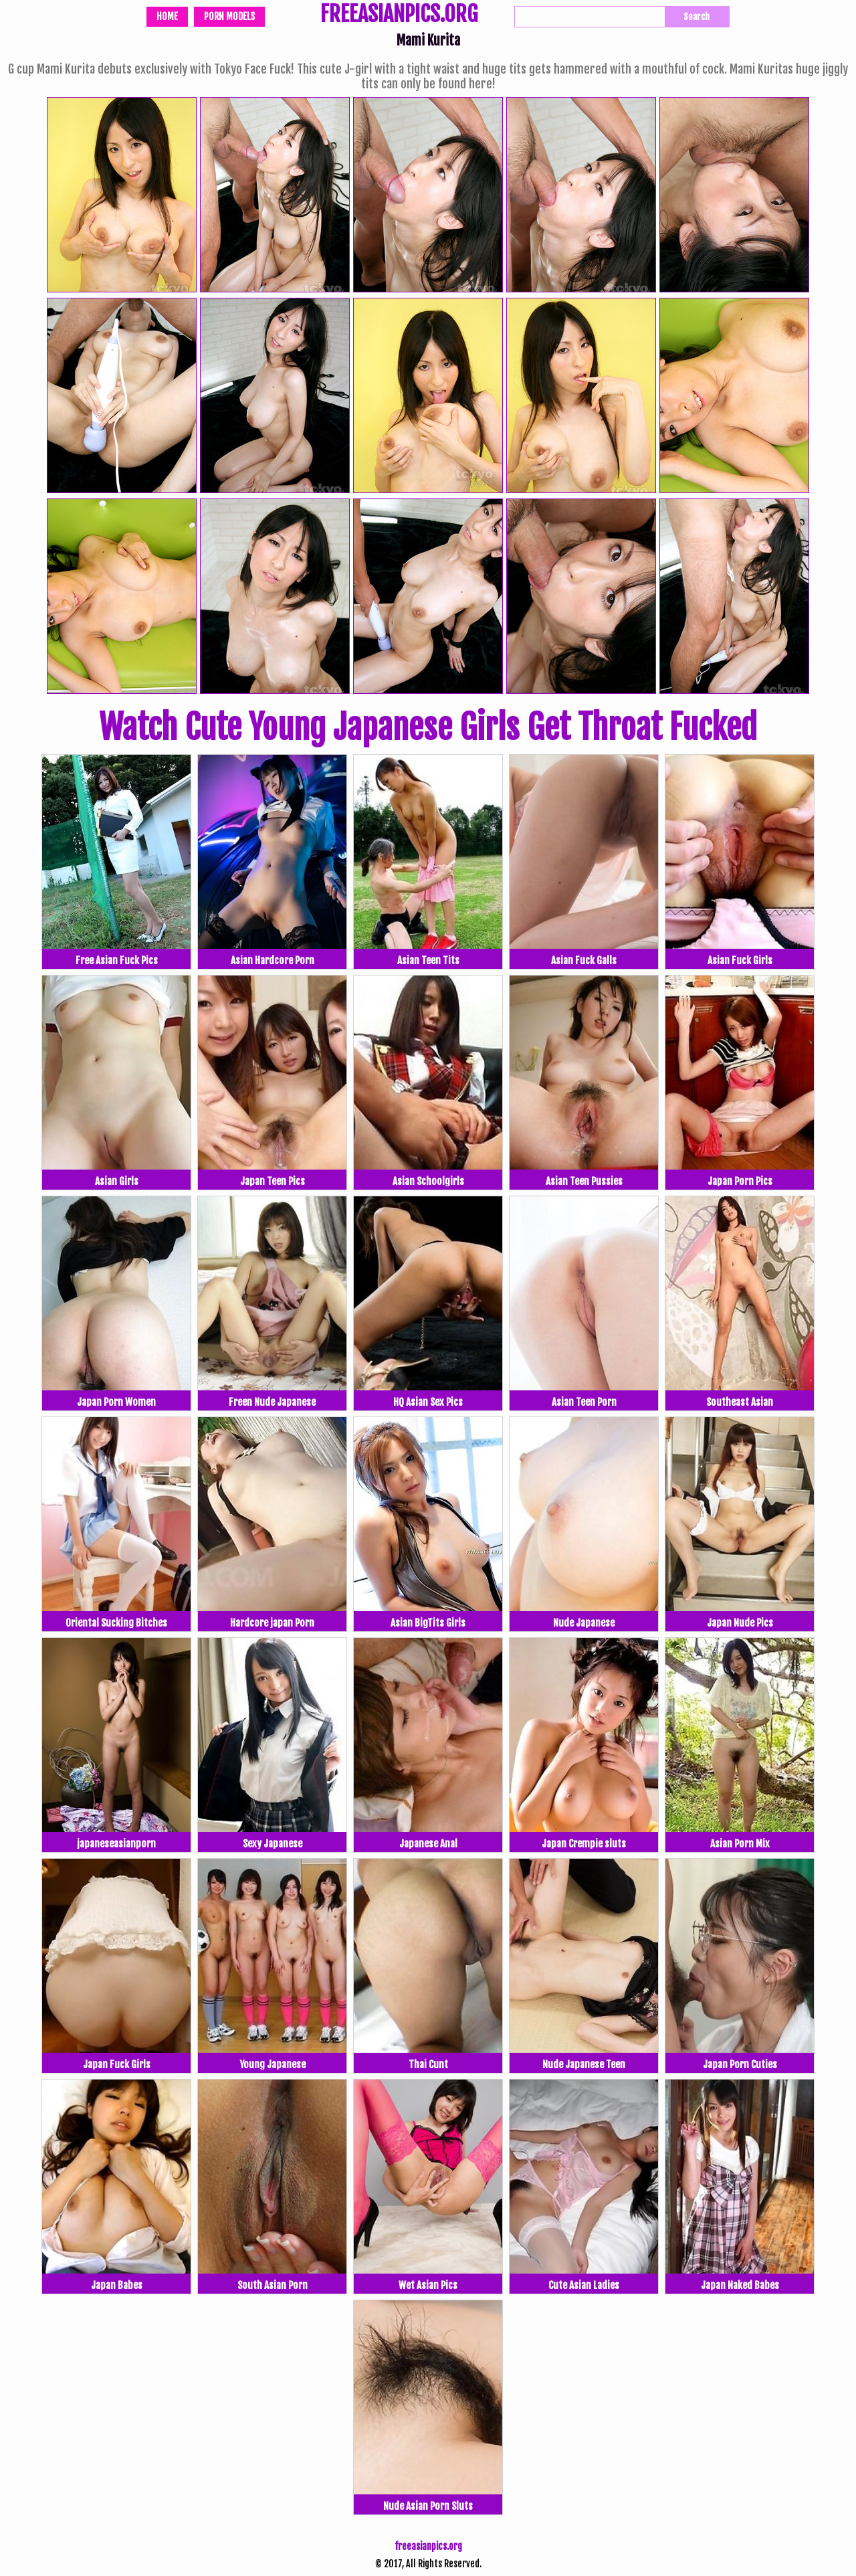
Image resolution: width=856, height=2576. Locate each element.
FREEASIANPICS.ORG (398, 15)
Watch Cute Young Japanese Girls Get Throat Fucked (428, 727)
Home (167, 16)
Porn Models (229, 16)
